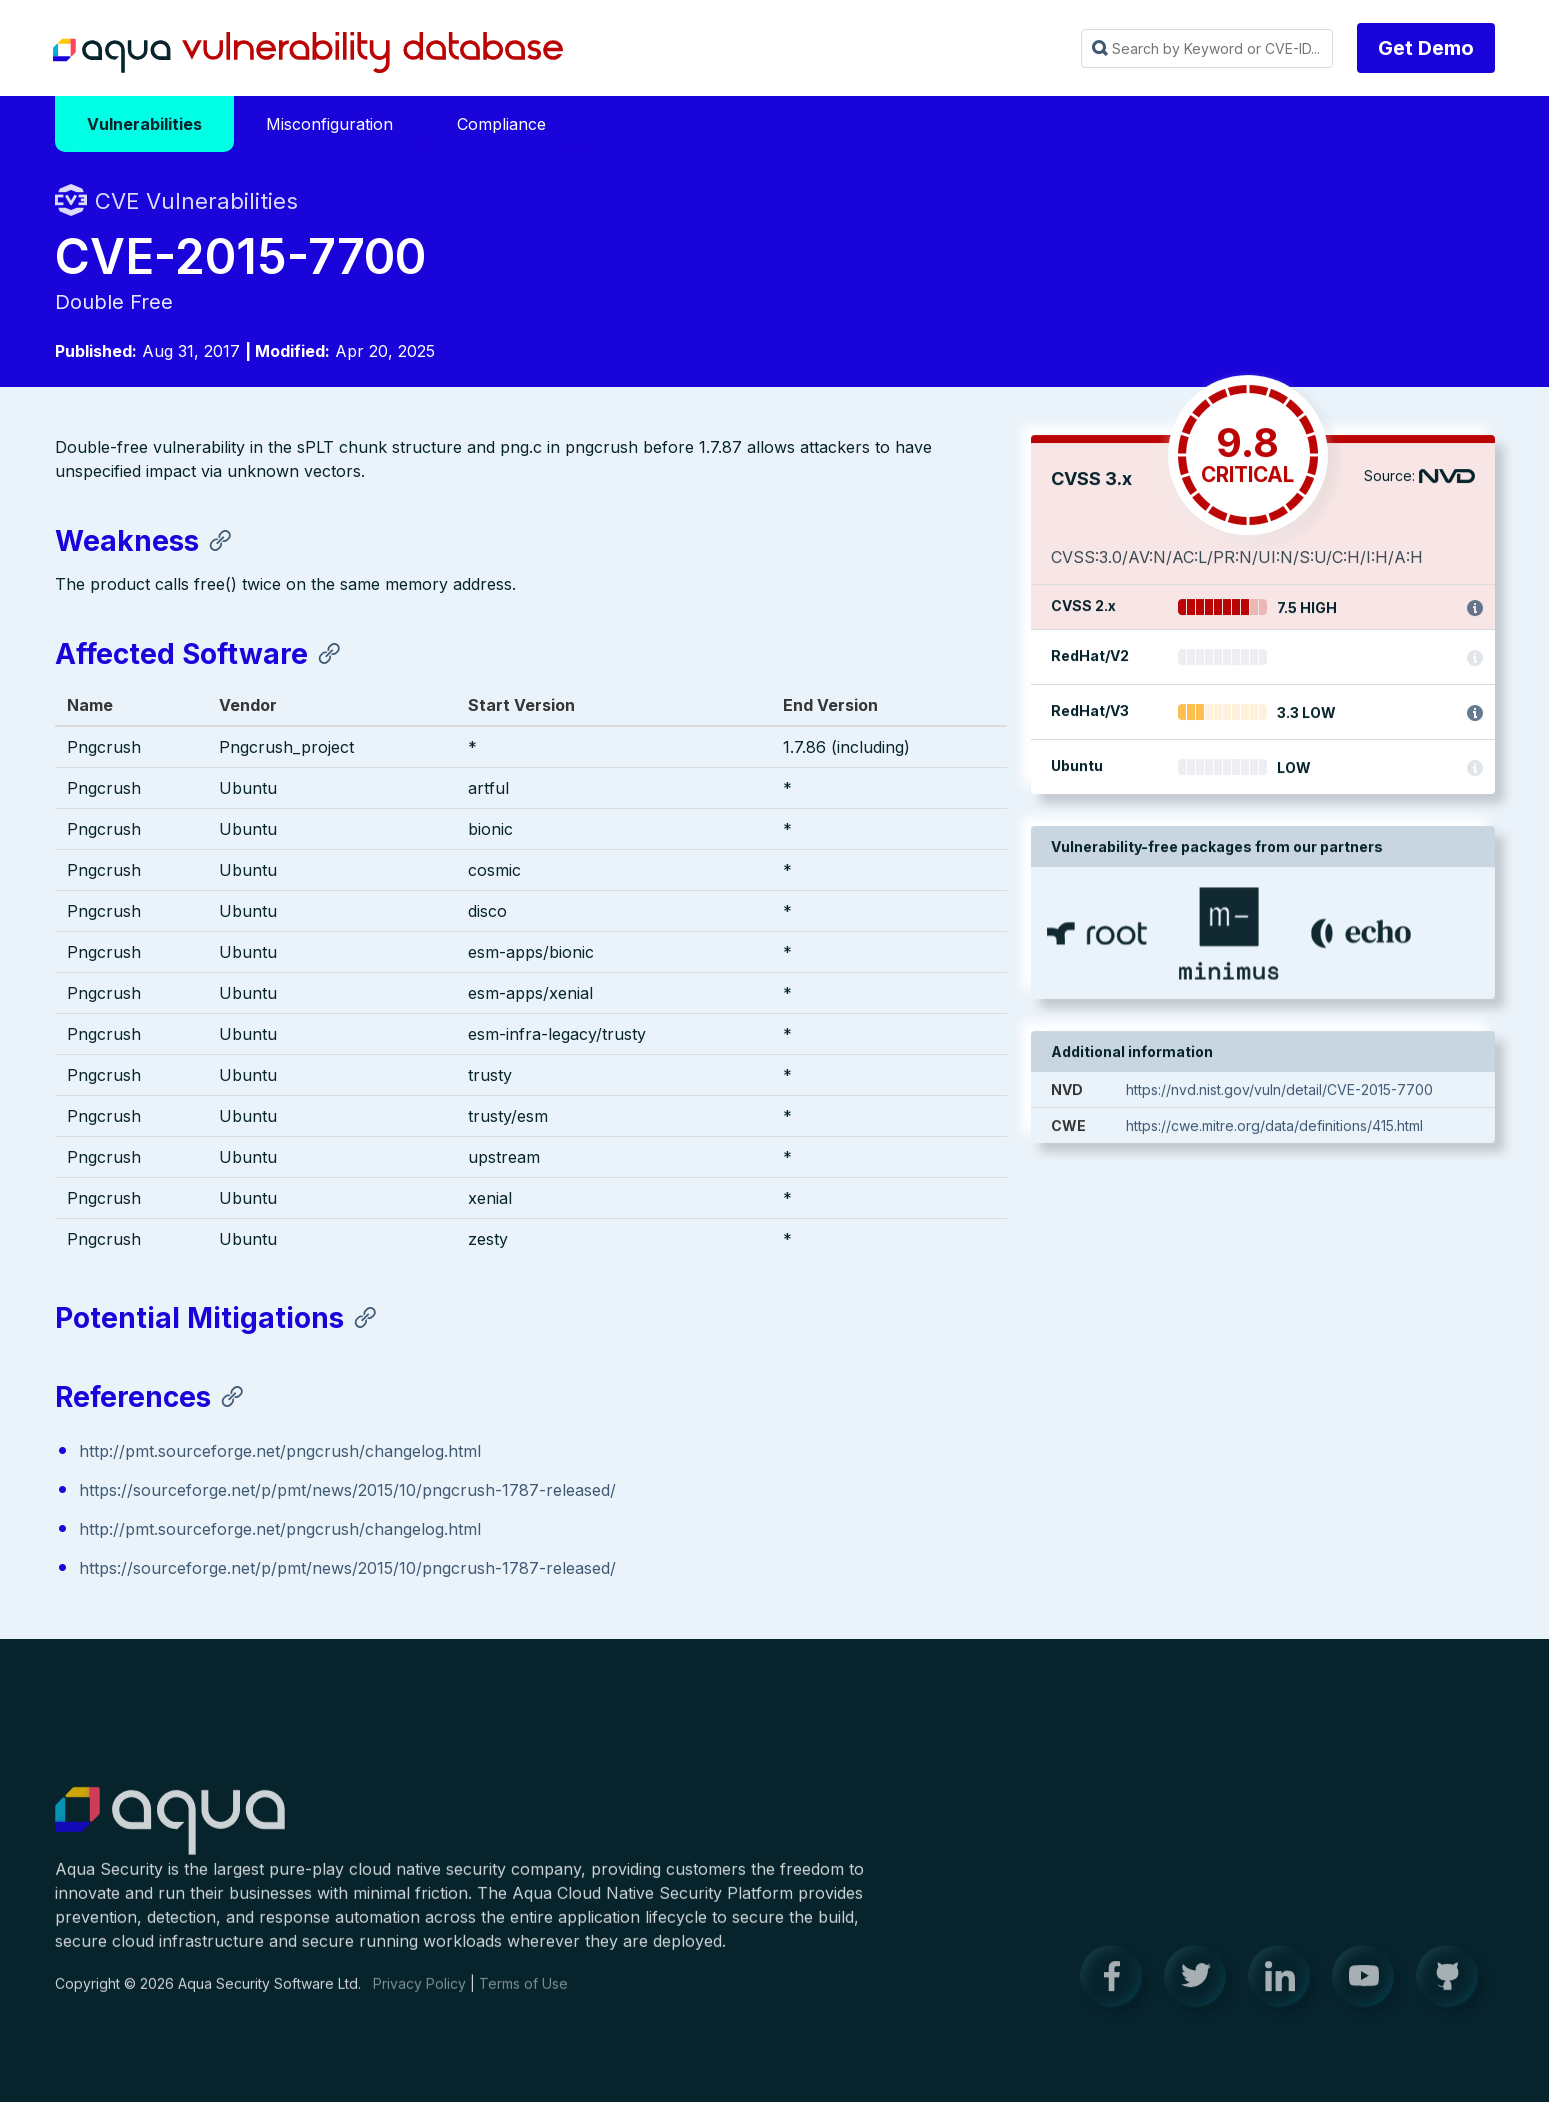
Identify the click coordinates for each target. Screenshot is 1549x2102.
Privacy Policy (419, 1997)
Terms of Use (523, 1997)
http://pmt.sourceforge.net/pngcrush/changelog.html (280, 1452)
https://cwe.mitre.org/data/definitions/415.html (1274, 1128)
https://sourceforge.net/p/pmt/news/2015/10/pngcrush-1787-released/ (347, 1492)
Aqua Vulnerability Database (308, 53)
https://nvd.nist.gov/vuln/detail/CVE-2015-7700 (1279, 1092)
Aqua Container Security (170, 1836)
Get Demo (1426, 48)
